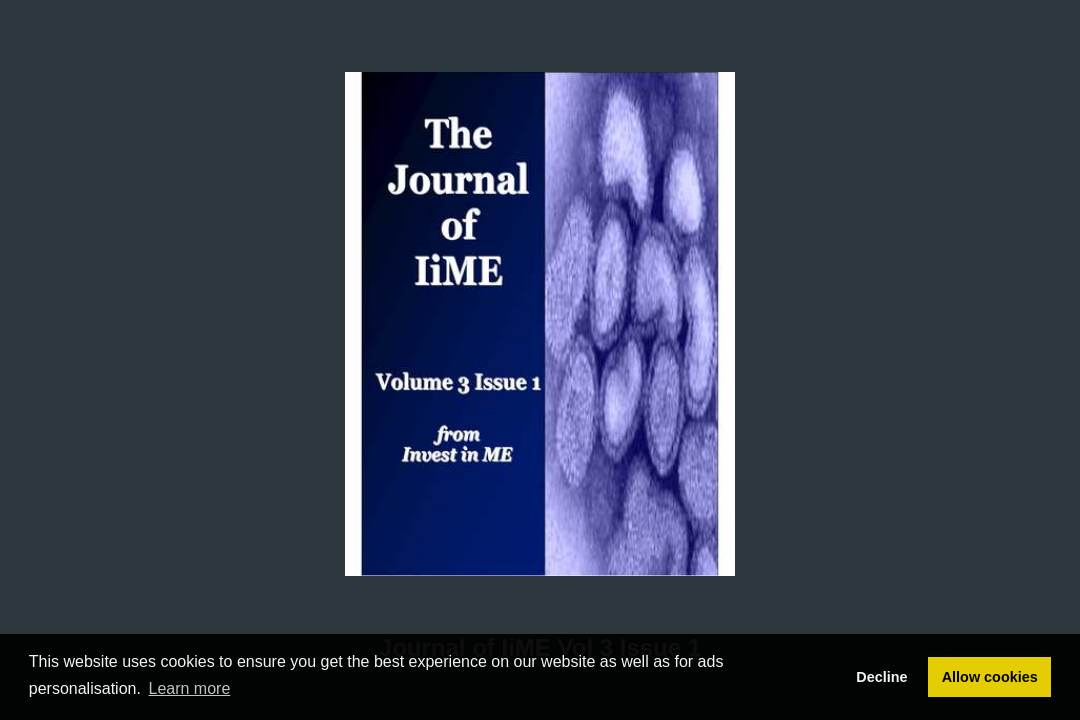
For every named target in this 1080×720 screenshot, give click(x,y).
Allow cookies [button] (990, 677)
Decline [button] (881, 677)
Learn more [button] (190, 688)
